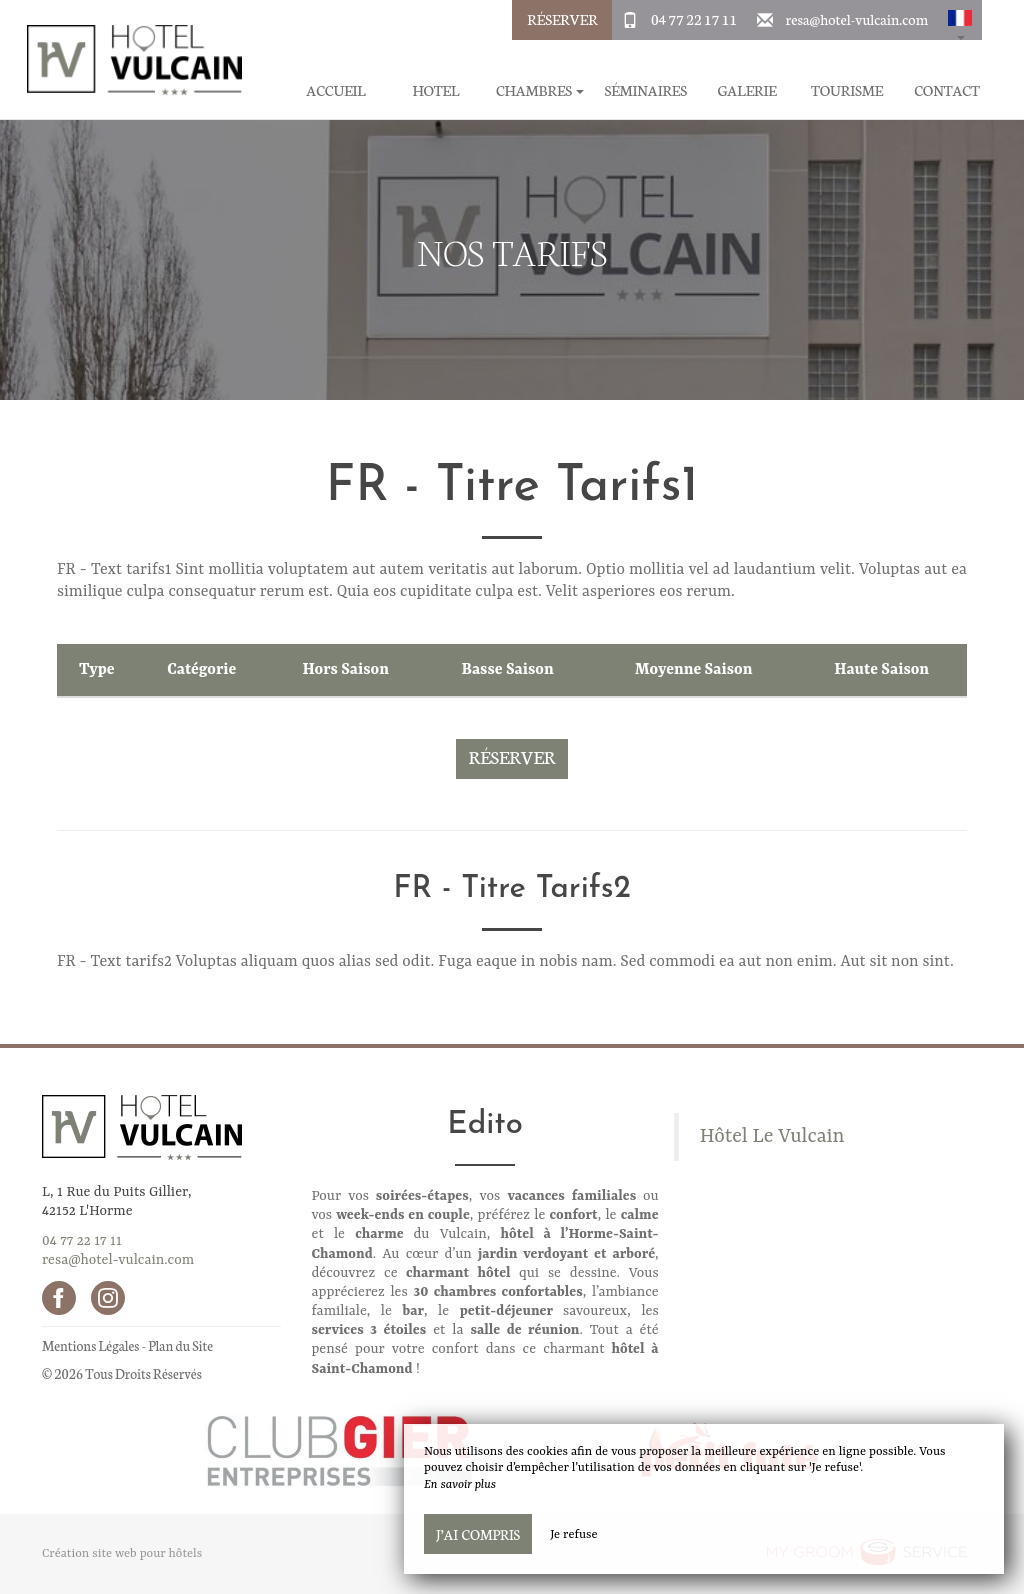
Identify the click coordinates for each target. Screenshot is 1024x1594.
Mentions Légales (90, 1345)
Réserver (562, 19)
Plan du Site (180, 1345)
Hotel (435, 90)
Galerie (746, 90)
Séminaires (645, 90)
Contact (947, 90)
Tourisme (847, 90)
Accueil (335, 90)
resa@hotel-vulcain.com (857, 19)
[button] (960, 20)
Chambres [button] (540, 90)
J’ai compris (478, 1534)
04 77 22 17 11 (694, 19)
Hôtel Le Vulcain (772, 1137)
